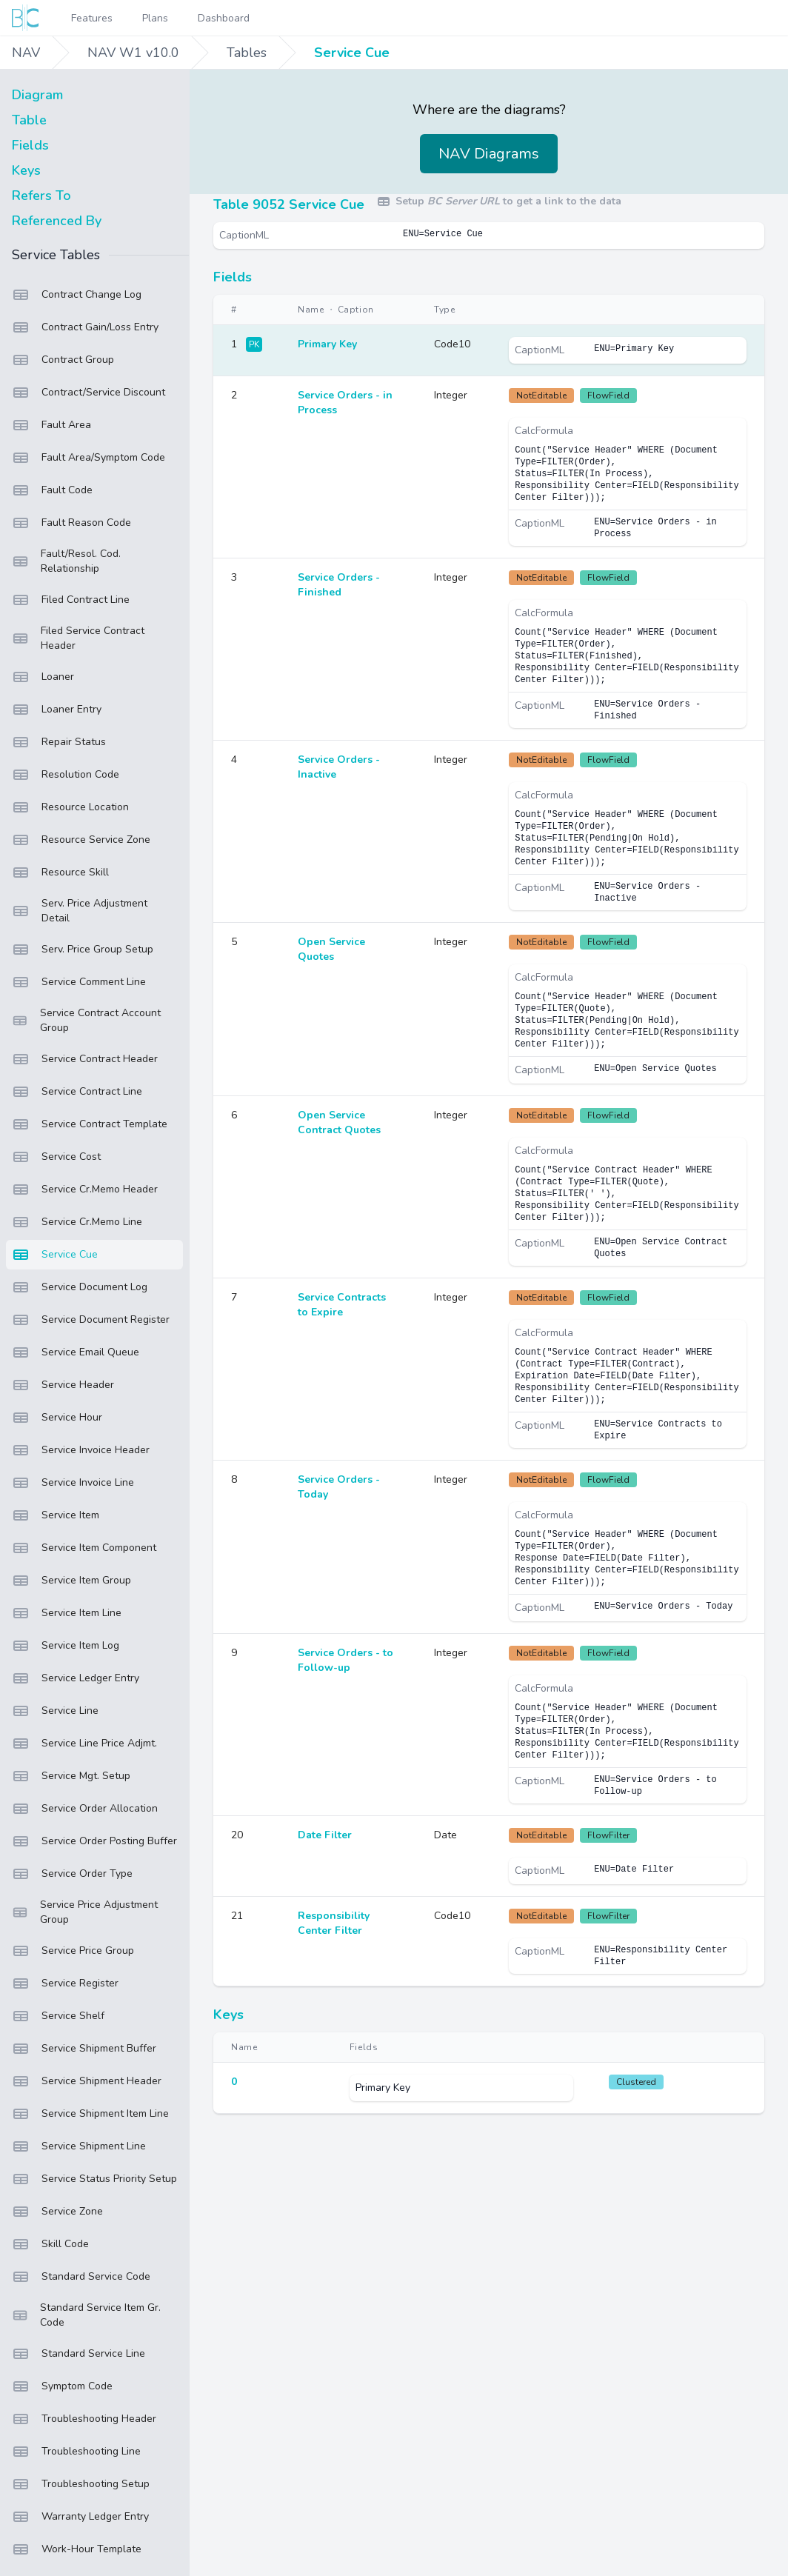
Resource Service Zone (81, 840)
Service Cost (56, 1157)
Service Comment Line (79, 982)
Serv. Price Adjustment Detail (79, 910)
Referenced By (56, 221)
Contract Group (63, 360)
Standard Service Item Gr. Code (86, 2314)
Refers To (41, 195)
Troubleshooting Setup (81, 2484)
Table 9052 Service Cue (288, 204)
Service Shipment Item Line (90, 2114)
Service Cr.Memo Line (77, 1222)
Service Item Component (84, 1548)
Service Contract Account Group (86, 1020)
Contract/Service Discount (88, 392)
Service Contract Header (85, 1059)
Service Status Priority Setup (94, 2179)
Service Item (55, 1515)
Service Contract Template (89, 1124)
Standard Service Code (81, 2277)
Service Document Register (91, 1320)
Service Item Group (71, 1580)
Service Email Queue (75, 1352)
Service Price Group (73, 1951)
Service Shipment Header (86, 2081)
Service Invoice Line (73, 1483)
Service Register (65, 1983)
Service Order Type (72, 1874)
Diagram (37, 95)
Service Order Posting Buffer (94, 1841)
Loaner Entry (56, 709)
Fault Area (51, 425)
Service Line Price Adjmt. (84, 1743)
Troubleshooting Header (84, 2419)
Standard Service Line (78, 2354)
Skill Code (50, 2244)
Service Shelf (58, 2016)
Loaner (43, 677)
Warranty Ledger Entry (80, 2517)
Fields (30, 145)
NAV (26, 52)
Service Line (55, 1711)
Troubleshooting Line (76, 2451)
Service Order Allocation (85, 1809)
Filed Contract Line (71, 600)
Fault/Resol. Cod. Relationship (66, 561)
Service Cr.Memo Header (85, 1189)
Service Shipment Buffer (84, 2049)
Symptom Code (62, 2386)
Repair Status (59, 742)
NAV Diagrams (488, 154)
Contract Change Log (76, 295)
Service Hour (57, 1418)
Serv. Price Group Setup (82, 949)
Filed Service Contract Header (78, 638)
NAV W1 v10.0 (133, 52)
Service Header (63, 1385)
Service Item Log (65, 1646)
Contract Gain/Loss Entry (85, 327)
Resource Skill (60, 872)
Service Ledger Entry (75, 1678)
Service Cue (352, 52)
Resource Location (70, 807)
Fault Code (52, 490)
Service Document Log (79, 1287)
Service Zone (57, 2211)
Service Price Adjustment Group (85, 1912)
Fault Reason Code (71, 523)
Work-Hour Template (76, 2549)
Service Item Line (66, 1613)
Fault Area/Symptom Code (88, 458)
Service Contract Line (77, 1092)
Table (29, 120)
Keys (26, 170)
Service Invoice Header (81, 1450)
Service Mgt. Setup (71, 1776)
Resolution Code (65, 775)
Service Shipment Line (79, 2146)
